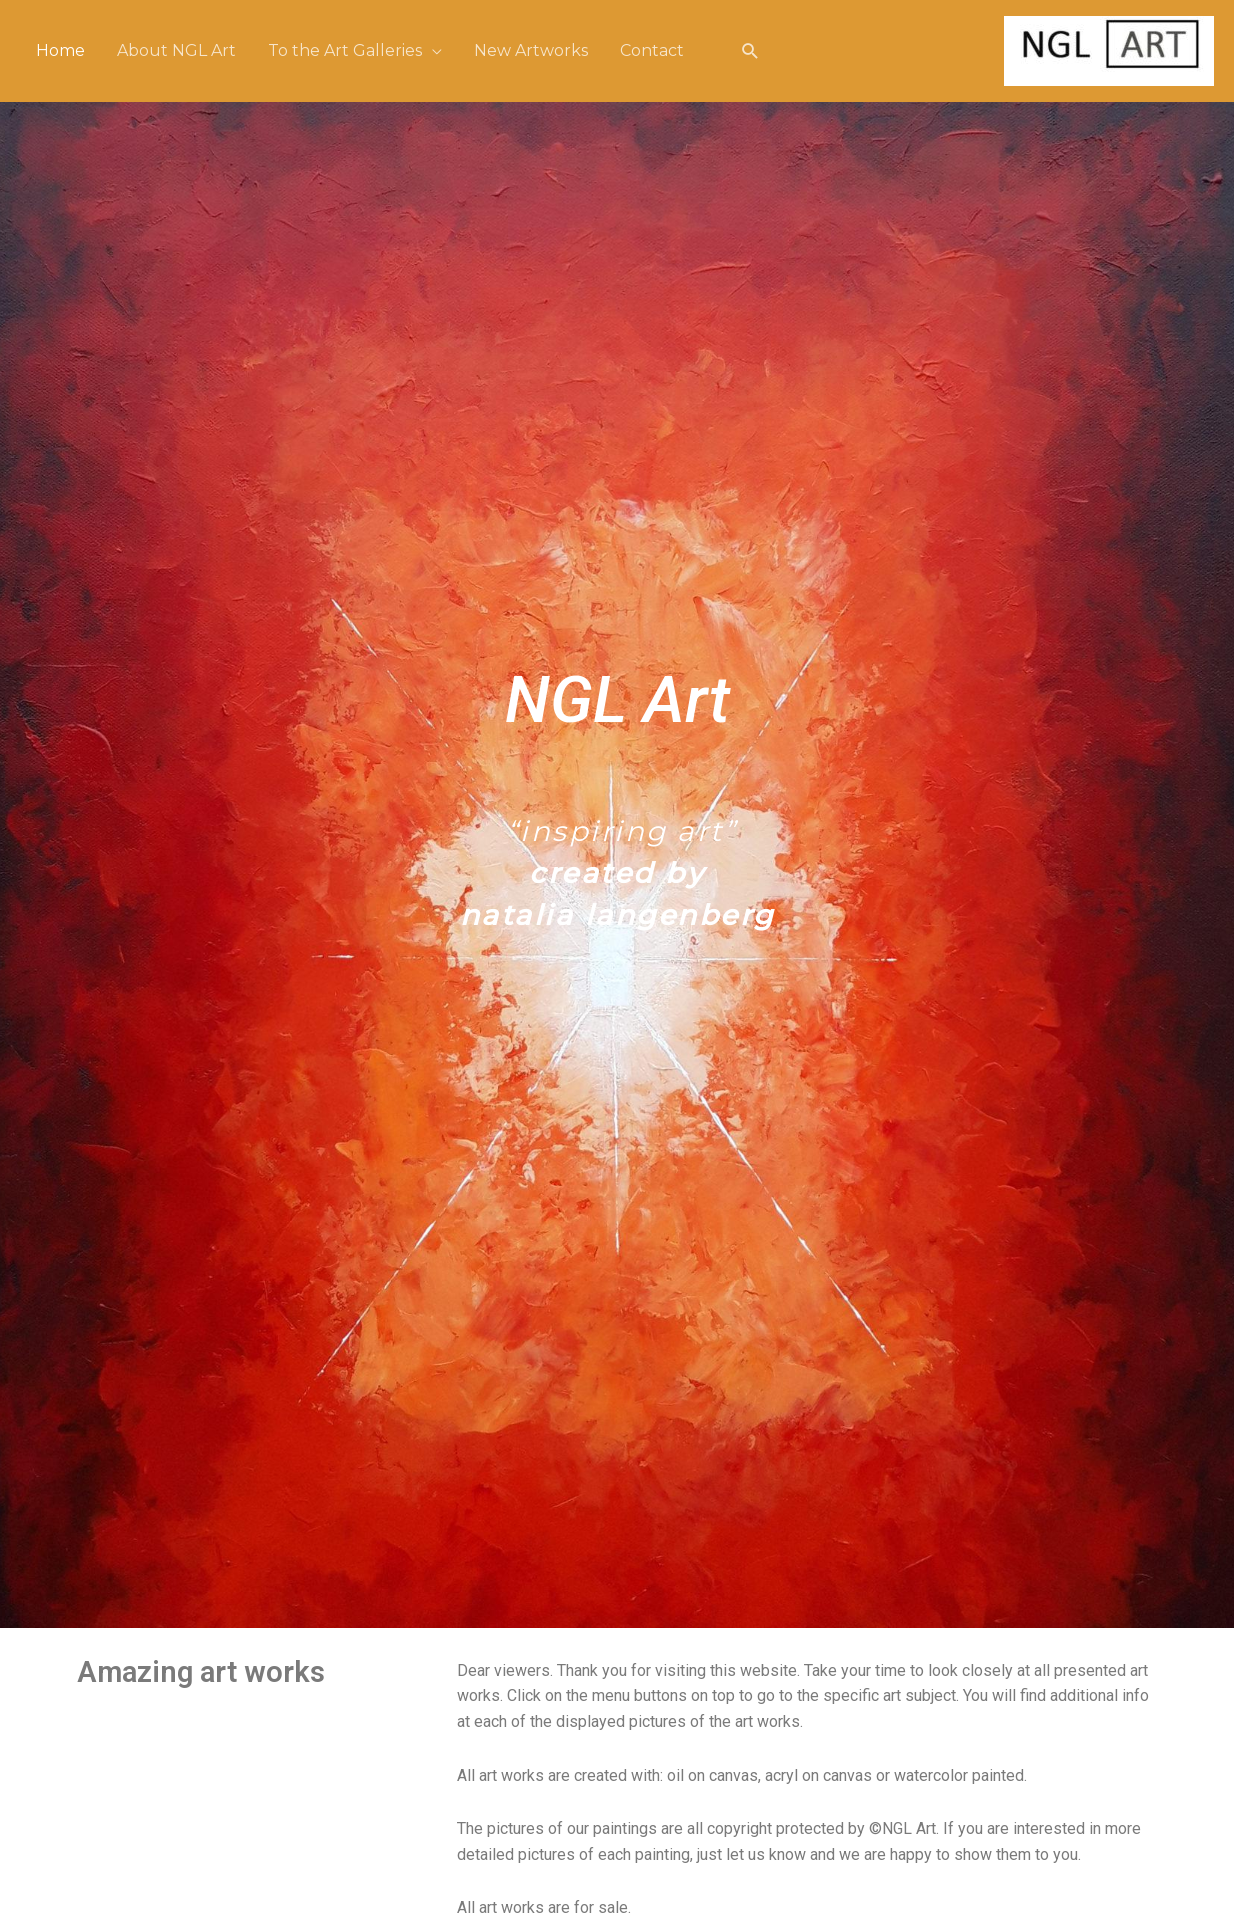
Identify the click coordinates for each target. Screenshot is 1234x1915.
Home (60, 50)
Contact (652, 50)
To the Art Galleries (345, 50)
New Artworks (531, 50)
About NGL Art (176, 50)
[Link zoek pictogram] (750, 51)
